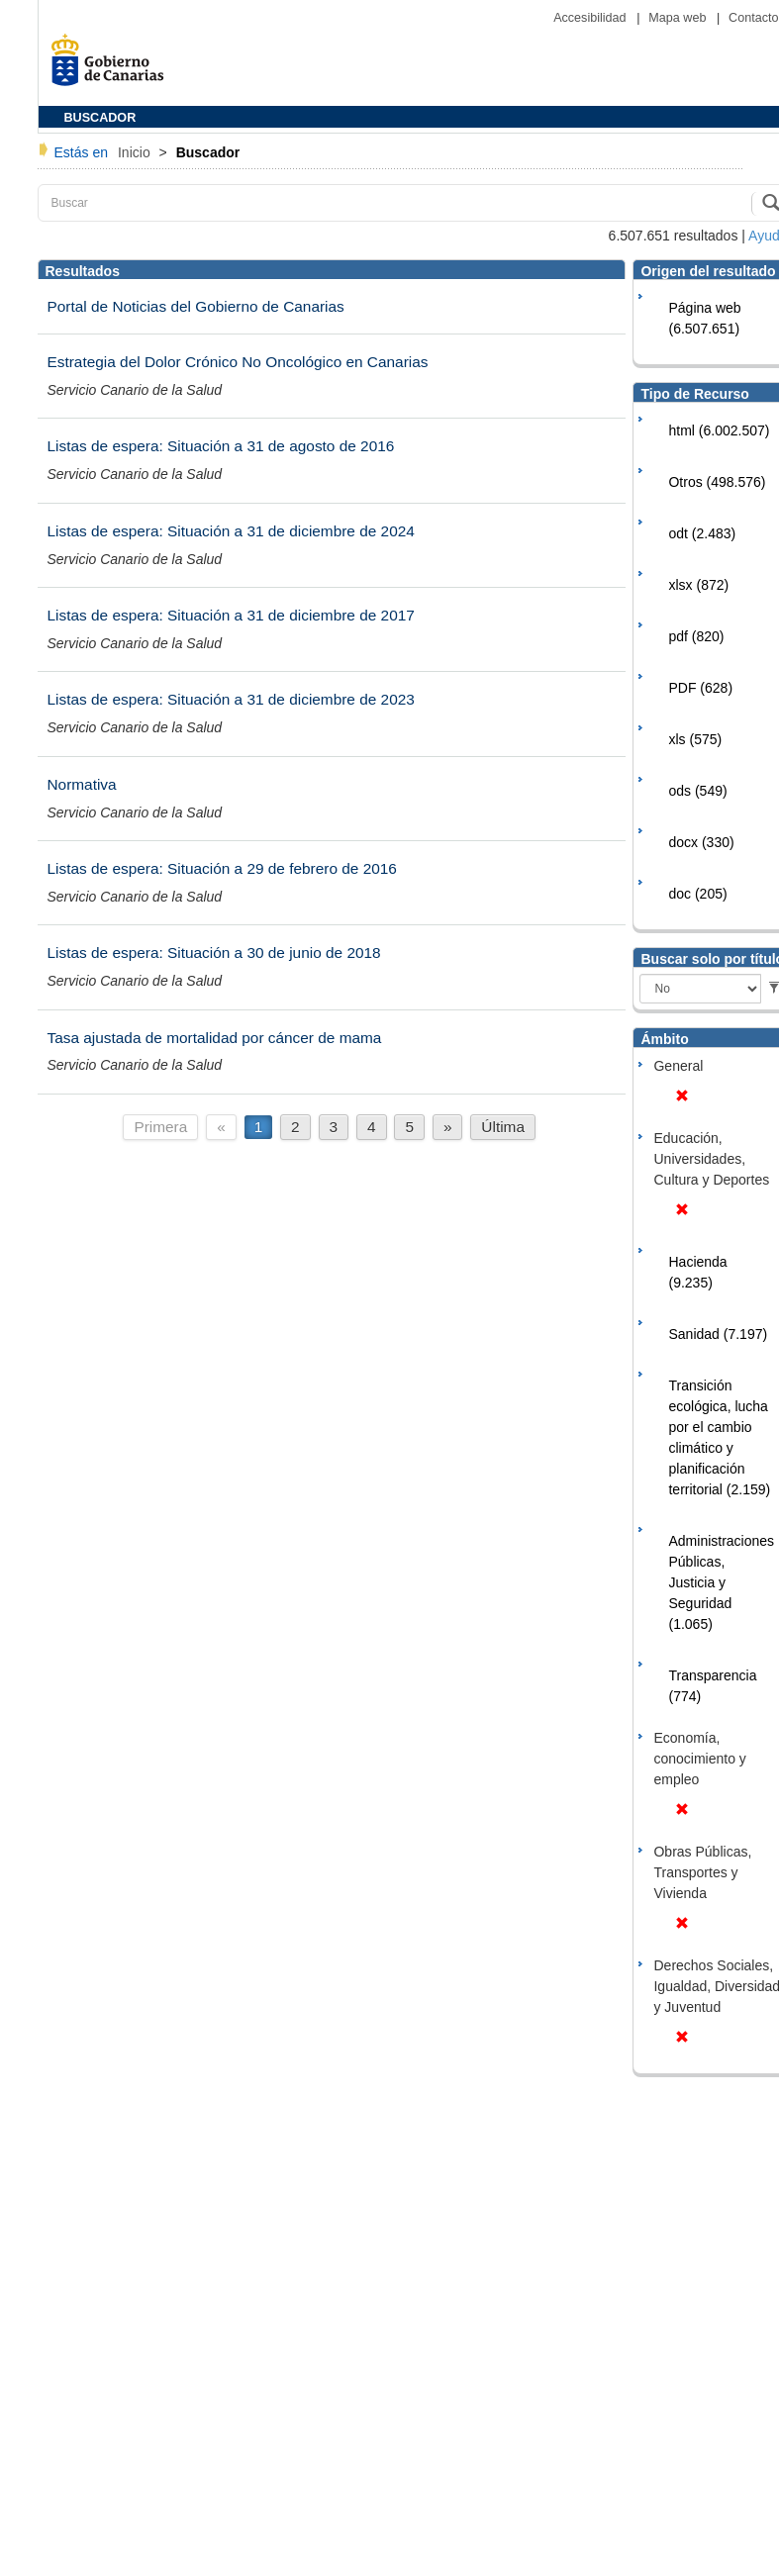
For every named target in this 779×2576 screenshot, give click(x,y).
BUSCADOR (100, 118)
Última (503, 1126)
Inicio (136, 152)
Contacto (753, 18)
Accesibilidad (591, 18)
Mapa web (679, 18)
